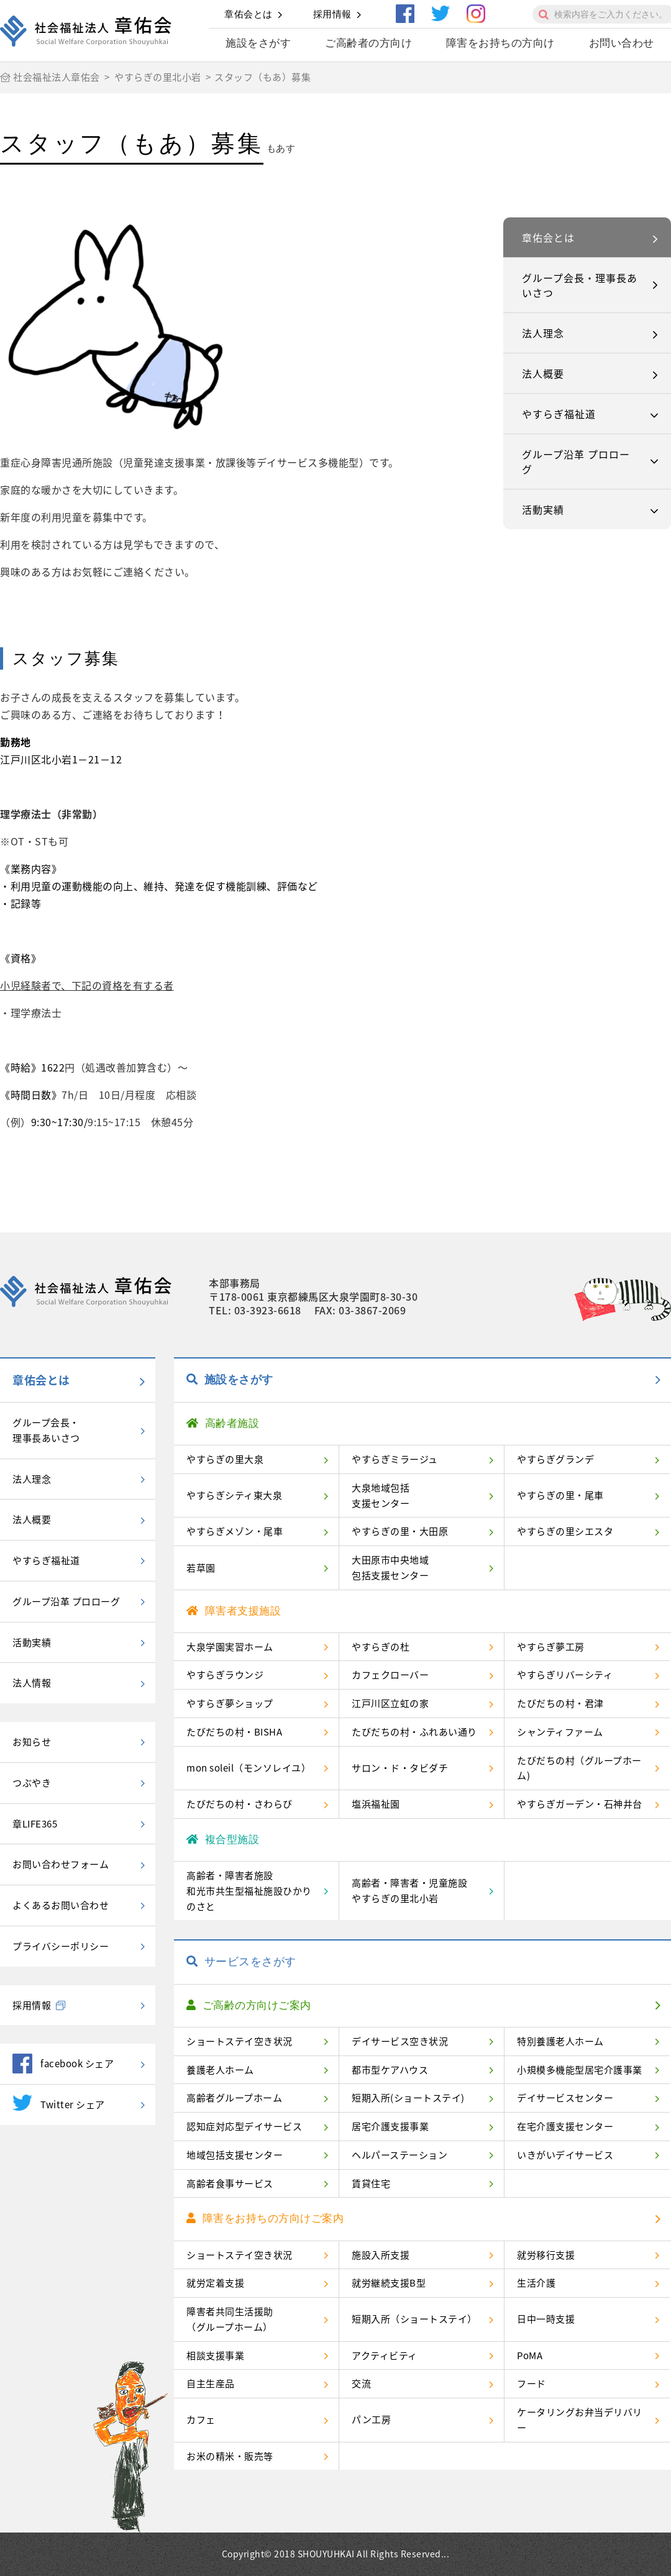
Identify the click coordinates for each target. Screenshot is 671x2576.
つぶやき (31, 1783)
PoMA (529, 2355)
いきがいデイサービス (565, 2155)
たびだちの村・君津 (560, 1703)
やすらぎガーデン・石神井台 (579, 1804)
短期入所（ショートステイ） (414, 2319)
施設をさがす (258, 43)
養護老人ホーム (220, 2070)
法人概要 (543, 373)
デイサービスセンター (565, 2098)
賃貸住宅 (371, 2183)
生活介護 (536, 2283)
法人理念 (543, 332)
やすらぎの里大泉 (224, 1459)
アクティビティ (385, 2355)
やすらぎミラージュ (395, 1459)
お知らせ (31, 1742)
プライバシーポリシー (60, 1946)
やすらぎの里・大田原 (400, 1531)
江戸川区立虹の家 (390, 1703)
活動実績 (543, 509)
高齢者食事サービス (229, 2183)
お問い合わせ (621, 43)
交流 (361, 2383)
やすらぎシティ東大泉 (234, 1495)
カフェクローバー (390, 1675)
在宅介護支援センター (565, 2126)
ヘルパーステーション (399, 2155)
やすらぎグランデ (555, 1459)
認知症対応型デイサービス (244, 2126)
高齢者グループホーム (234, 2098)
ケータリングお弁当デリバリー (579, 2419)
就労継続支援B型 (389, 2283)
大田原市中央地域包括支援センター (390, 1567)
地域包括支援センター (234, 2155)
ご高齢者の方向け (368, 43)
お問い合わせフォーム (60, 1864)
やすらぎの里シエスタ (565, 1531)
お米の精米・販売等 (229, 2456)
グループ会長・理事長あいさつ (579, 285)
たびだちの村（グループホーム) (579, 1768)
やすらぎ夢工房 (551, 1647)
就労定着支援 (215, 2283)
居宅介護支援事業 (390, 2126)
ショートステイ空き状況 (239, 2041)
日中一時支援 (546, 2319)
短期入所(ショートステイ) (408, 2098)
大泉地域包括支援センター (380, 1495)
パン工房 (371, 2419)
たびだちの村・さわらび (239, 1804)
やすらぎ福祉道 (559, 413)
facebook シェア (63, 2063)
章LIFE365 (34, 1824)
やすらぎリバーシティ (565, 1675)
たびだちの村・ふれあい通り (414, 1732)
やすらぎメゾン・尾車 (234, 1531)
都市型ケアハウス (390, 2070)
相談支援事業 (215, 2355)
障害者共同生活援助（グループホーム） (229, 2319)
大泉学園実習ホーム (229, 1647)
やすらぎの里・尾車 (560, 1495)
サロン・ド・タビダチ (400, 1768)
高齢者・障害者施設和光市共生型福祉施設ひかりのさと (249, 1890)
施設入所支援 (380, 2255)
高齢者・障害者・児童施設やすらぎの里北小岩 (409, 1890)
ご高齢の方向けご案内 (248, 2005)
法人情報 (31, 1683)
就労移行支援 (546, 2255)
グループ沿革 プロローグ (576, 461)
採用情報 (332, 14)
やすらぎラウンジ (224, 1675)
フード (531, 2383)
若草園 (201, 1568)
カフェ (201, 2419)
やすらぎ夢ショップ (229, 1703)
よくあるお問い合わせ (60, 1905)
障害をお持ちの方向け (500, 43)
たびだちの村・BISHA (234, 1732)
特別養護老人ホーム (560, 2041)
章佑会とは (248, 14)
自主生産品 (210, 2383)
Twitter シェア (58, 2103)
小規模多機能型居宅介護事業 (579, 2070)
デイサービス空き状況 (400, 2041)
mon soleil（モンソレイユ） (248, 1768)
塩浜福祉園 (376, 1804)
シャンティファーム (560, 1732)
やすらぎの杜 (380, 1647)
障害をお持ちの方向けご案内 (265, 2218)
